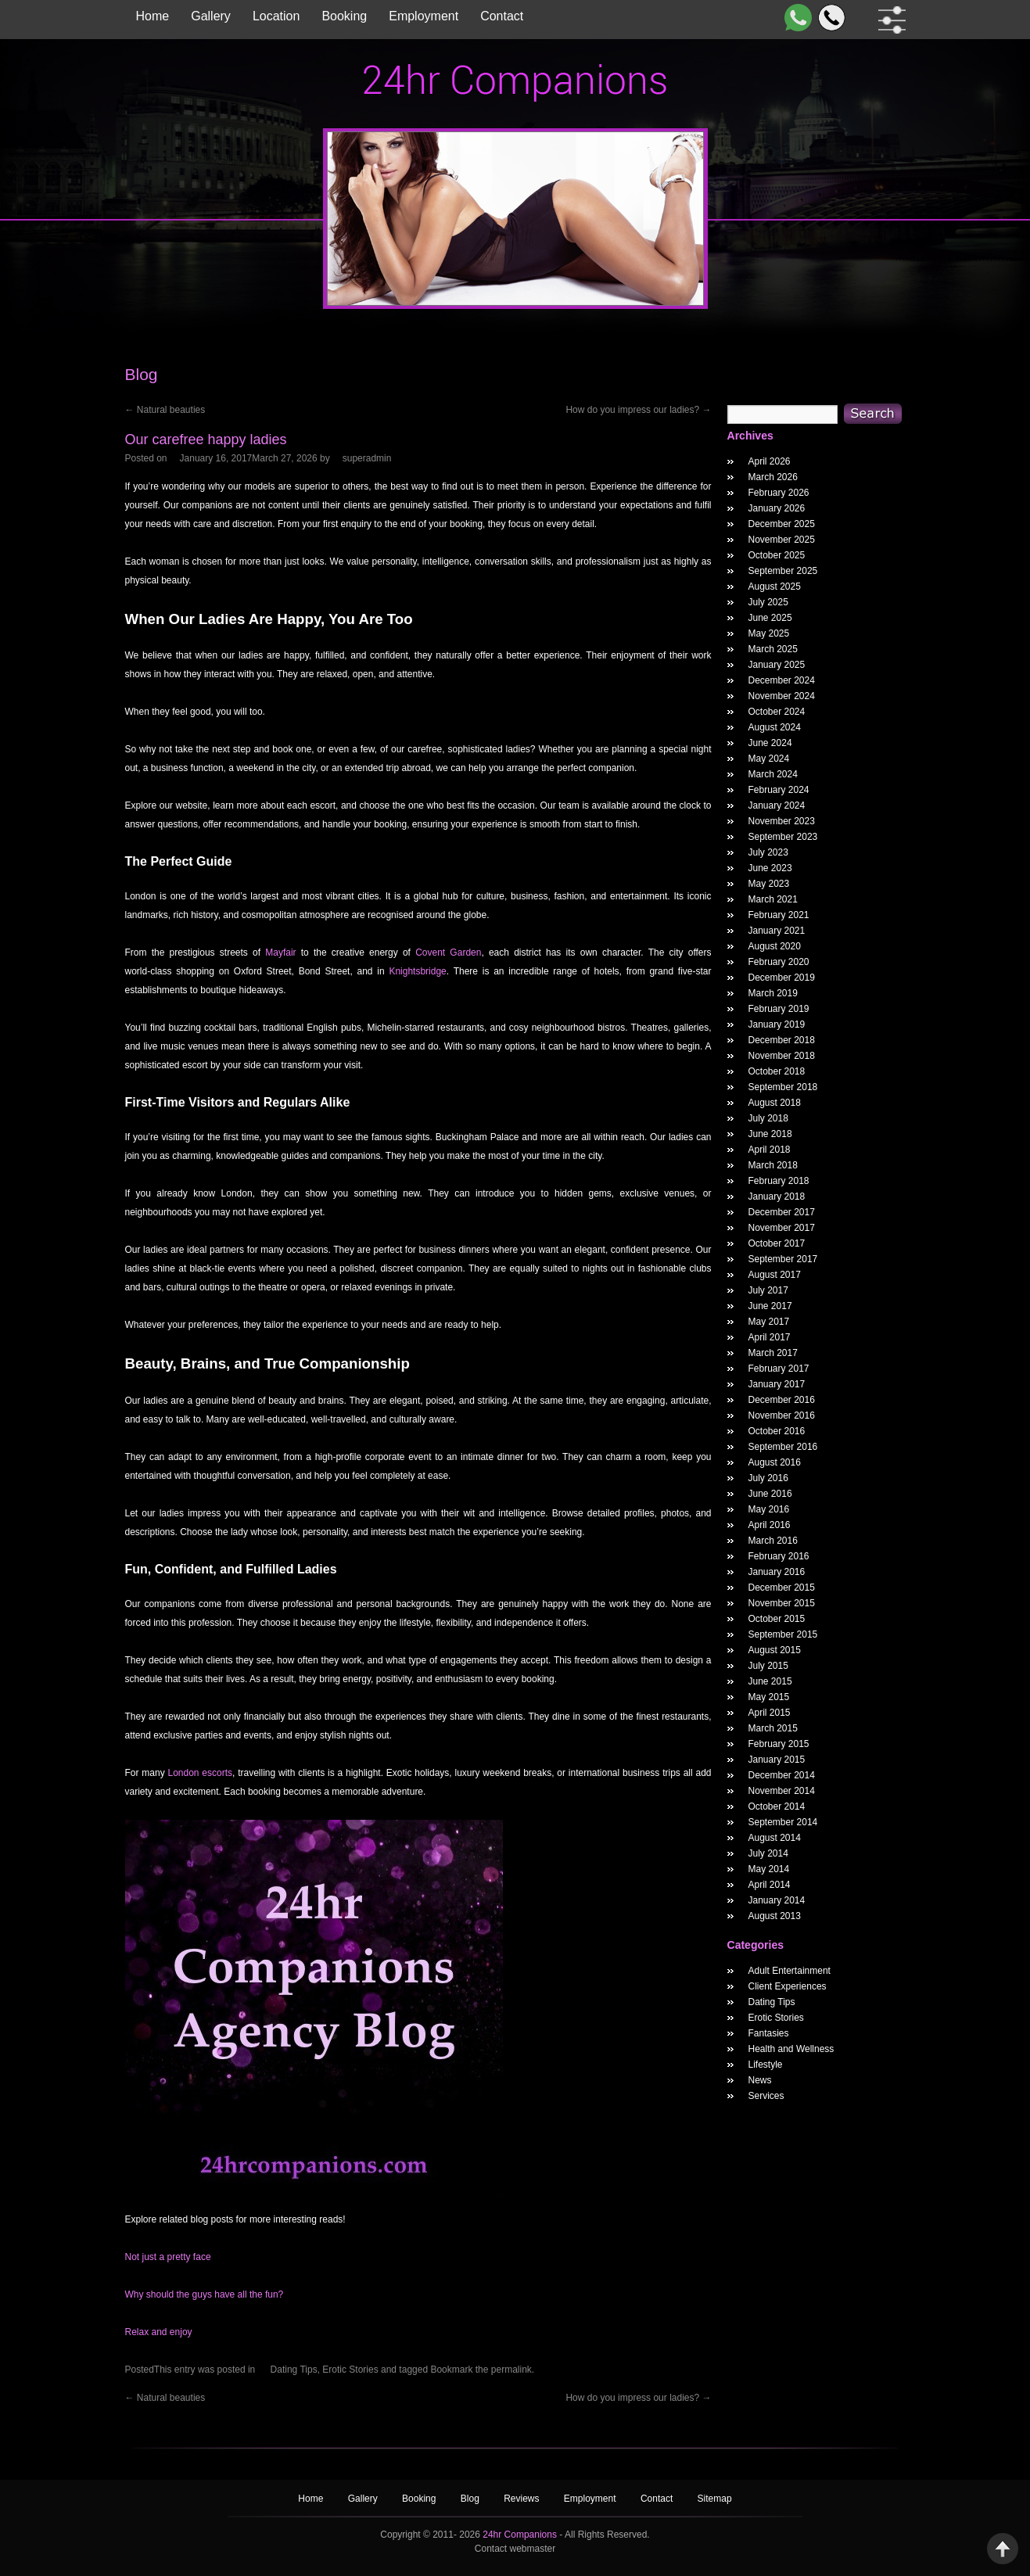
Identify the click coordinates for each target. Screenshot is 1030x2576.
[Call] (828, 17)
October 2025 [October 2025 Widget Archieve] (777, 555)
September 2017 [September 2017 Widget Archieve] (783, 1259)
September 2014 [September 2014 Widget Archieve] (783, 1822)
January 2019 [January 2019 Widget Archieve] (777, 1024)
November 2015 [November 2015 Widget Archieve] (781, 1603)
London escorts (199, 1772)
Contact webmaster (515, 2548)
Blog (471, 2498)
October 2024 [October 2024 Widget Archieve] (777, 711)
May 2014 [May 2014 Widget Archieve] (769, 1869)
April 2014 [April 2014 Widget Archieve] (769, 1884)
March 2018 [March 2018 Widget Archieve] (773, 1165)
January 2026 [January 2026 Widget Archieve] (777, 508)
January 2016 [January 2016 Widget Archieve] (777, 1571)
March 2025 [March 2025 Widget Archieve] (773, 649)
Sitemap (715, 2498)
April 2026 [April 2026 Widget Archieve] (769, 461)
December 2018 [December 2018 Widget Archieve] (781, 1040)
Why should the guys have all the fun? (204, 2294)
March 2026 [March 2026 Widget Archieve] (773, 477)
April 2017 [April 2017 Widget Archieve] (769, 1337)
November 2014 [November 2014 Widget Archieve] (781, 1790)
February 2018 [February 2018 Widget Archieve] (778, 1180)
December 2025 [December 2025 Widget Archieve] (781, 523)
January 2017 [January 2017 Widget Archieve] (777, 1384)
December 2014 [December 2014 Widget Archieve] (781, 1775)
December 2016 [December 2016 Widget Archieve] (781, 1399)
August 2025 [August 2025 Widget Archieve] (774, 586)
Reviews (523, 2498)
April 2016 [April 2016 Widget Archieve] (769, 1524)
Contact (501, 16)
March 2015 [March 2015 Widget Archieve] (773, 1728)
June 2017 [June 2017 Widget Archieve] (770, 1306)
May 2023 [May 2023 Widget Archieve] (769, 883)
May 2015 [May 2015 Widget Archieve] (769, 1697)
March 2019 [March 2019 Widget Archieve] (773, 993)
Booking (344, 16)
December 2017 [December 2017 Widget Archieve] (781, 1212)
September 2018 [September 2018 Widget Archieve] (783, 1087)
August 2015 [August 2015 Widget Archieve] (774, 1650)
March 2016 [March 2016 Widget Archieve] (773, 1540)
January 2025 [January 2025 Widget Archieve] (777, 664)
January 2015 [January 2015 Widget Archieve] (777, 1759)
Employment (423, 16)
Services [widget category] (766, 2095)
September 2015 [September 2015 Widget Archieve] (783, 1634)
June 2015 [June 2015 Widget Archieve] (770, 1681)
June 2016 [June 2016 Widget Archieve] (770, 1493)
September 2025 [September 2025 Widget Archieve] (783, 570)
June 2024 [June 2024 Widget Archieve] (770, 742)
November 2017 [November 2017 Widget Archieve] (781, 1227)
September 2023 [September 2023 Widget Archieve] (783, 836)
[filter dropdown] (889, 20)
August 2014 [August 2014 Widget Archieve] (774, 1837)
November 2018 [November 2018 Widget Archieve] (781, 1055)
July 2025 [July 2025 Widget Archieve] (768, 602)
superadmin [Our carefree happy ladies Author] (367, 458)
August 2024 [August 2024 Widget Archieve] (774, 727)
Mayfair (280, 952)
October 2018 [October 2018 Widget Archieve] (777, 1071)
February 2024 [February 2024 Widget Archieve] (778, 789)
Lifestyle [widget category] (765, 2064)
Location (276, 16)
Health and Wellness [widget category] (791, 2048)
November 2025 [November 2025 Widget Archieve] (781, 539)
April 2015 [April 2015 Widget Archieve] (769, 1712)
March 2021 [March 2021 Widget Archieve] (773, 899)
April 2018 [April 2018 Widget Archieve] (769, 1149)
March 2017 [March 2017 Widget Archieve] (773, 1352)
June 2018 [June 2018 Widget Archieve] (770, 1133)
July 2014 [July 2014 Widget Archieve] (768, 1853)
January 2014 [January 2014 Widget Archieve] (777, 1900)
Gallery (211, 16)
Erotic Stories (350, 2369)
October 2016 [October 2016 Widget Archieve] (777, 1431)
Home (153, 16)
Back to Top (1002, 2548)
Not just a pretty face (168, 2256)
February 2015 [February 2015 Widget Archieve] (778, 1743)
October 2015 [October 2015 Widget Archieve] (777, 1618)
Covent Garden (448, 952)
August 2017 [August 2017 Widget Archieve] (774, 1274)
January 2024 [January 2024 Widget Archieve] (777, 805)
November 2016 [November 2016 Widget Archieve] (781, 1415)
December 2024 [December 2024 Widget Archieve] (781, 680)
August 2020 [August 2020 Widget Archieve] (774, 946)
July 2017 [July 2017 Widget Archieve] (768, 1290)
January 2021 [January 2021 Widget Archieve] (777, 930)
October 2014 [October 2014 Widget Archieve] (777, 1806)
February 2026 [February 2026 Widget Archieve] (778, 492)
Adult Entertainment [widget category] (789, 1970)
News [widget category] (760, 2080)
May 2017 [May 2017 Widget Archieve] (769, 1321)
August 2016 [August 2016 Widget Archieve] (774, 1462)
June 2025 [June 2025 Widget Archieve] (770, 617)
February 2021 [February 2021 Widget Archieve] (778, 914)
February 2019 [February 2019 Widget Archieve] (778, 1008)
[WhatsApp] (795, 17)
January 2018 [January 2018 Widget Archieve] (777, 1196)
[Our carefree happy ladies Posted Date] (249, 458)
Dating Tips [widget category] (771, 2002)
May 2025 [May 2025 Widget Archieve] (769, 633)
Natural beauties (165, 409)
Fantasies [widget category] (768, 2033)
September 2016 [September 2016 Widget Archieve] (783, 1446)
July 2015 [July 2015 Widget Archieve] (768, 1665)
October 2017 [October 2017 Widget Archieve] (777, 1243)
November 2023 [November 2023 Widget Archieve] (781, 821)
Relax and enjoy (158, 2332)
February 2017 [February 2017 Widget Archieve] (778, 1368)
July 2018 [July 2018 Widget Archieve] (768, 1118)
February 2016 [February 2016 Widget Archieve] (778, 1556)
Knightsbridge (417, 971)
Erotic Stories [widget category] (776, 2017)
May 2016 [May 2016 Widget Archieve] (769, 1509)
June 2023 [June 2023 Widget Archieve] (770, 868)
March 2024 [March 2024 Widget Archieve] (773, 774)
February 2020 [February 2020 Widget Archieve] (778, 961)
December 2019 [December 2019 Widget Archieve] (781, 977)
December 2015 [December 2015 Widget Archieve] (781, 1587)
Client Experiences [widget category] (787, 1986)
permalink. (512, 2369)
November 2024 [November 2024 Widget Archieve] (781, 696)
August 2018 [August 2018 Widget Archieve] (774, 1102)
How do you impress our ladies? (638, 409)
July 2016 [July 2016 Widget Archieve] (768, 1478)
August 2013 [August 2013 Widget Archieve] (774, 1915)
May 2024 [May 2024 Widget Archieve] (769, 758)
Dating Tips (294, 2369)
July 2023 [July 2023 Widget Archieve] (768, 852)
